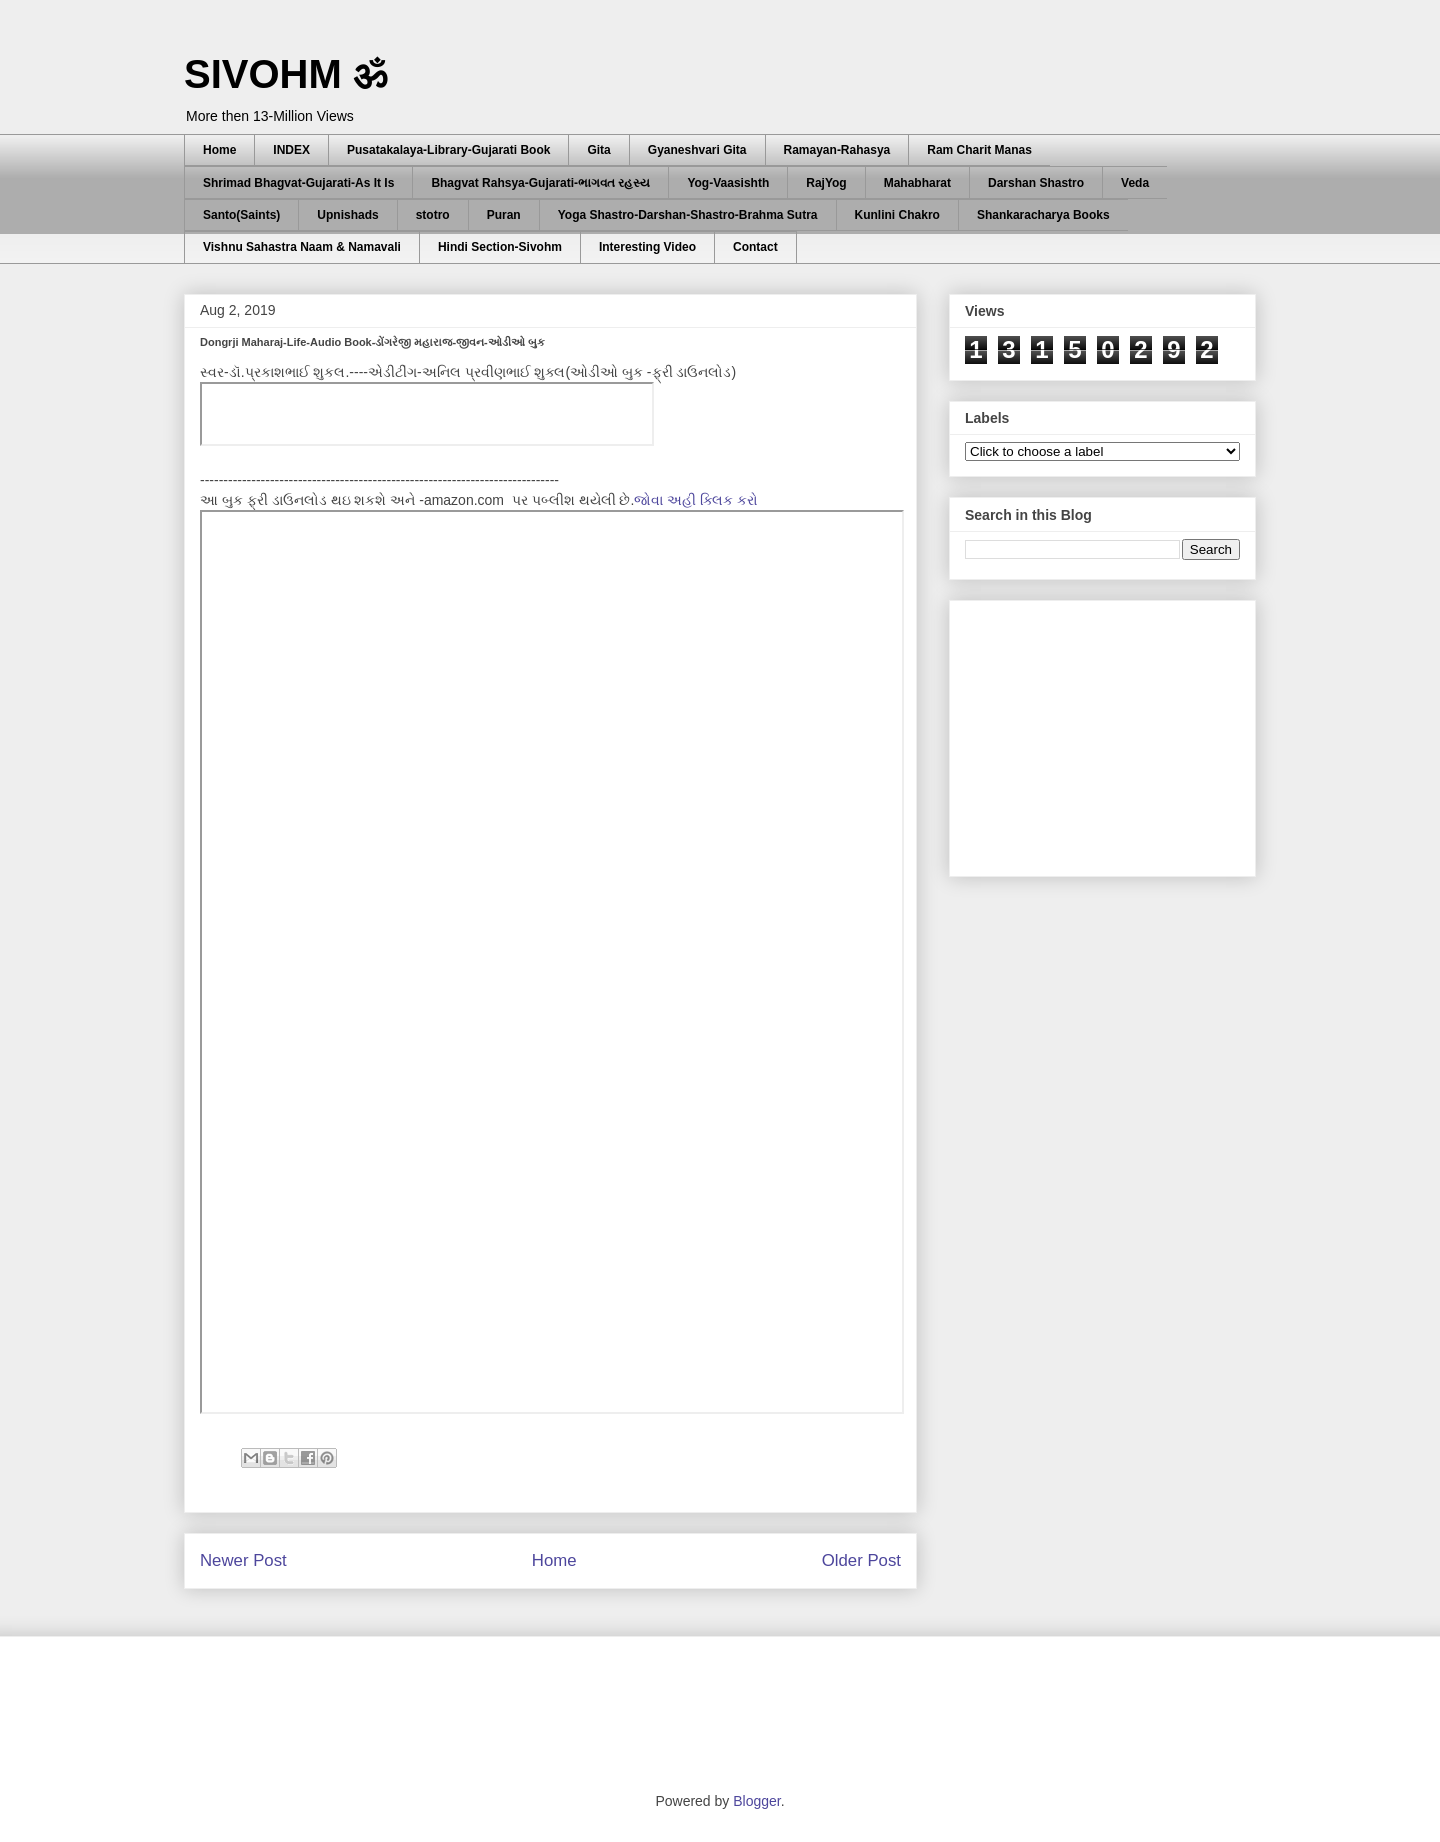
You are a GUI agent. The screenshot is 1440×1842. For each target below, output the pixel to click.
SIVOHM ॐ (286, 74)
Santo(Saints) (241, 215)
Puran (504, 215)
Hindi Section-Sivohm (500, 247)
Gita (598, 150)
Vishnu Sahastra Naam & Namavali (302, 247)
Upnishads (347, 215)
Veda (1135, 183)
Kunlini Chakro (897, 215)
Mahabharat (917, 183)
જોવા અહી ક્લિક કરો (696, 500)
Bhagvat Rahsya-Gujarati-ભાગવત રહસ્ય (540, 183)
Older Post (861, 1560)
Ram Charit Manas (979, 150)
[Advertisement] (1115, 733)
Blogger (756, 1801)
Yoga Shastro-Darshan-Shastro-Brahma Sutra (688, 215)
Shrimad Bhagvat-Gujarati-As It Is (298, 183)
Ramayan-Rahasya (837, 150)
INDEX (291, 150)
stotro (433, 215)
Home (219, 150)
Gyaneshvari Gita (697, 150)
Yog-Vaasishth (728, 183)
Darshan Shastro (1036, 183)
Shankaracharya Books (1043, 215)
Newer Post (243, 1560)
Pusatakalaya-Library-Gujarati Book (448, 150)
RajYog (826, 183)
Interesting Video (647, 247)
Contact (755, 247)
